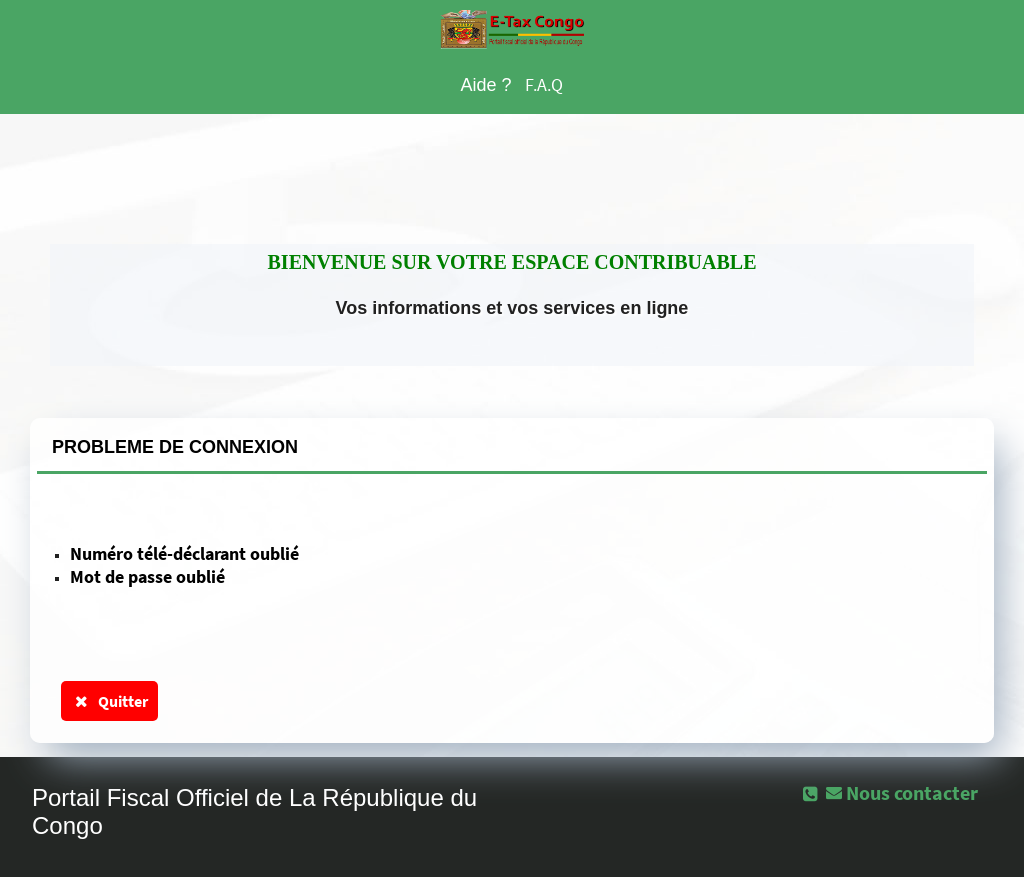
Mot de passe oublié (147, 576)
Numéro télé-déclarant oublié (184, 553)
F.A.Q (544, 84)
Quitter (109, 701)
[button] (904, 792)
